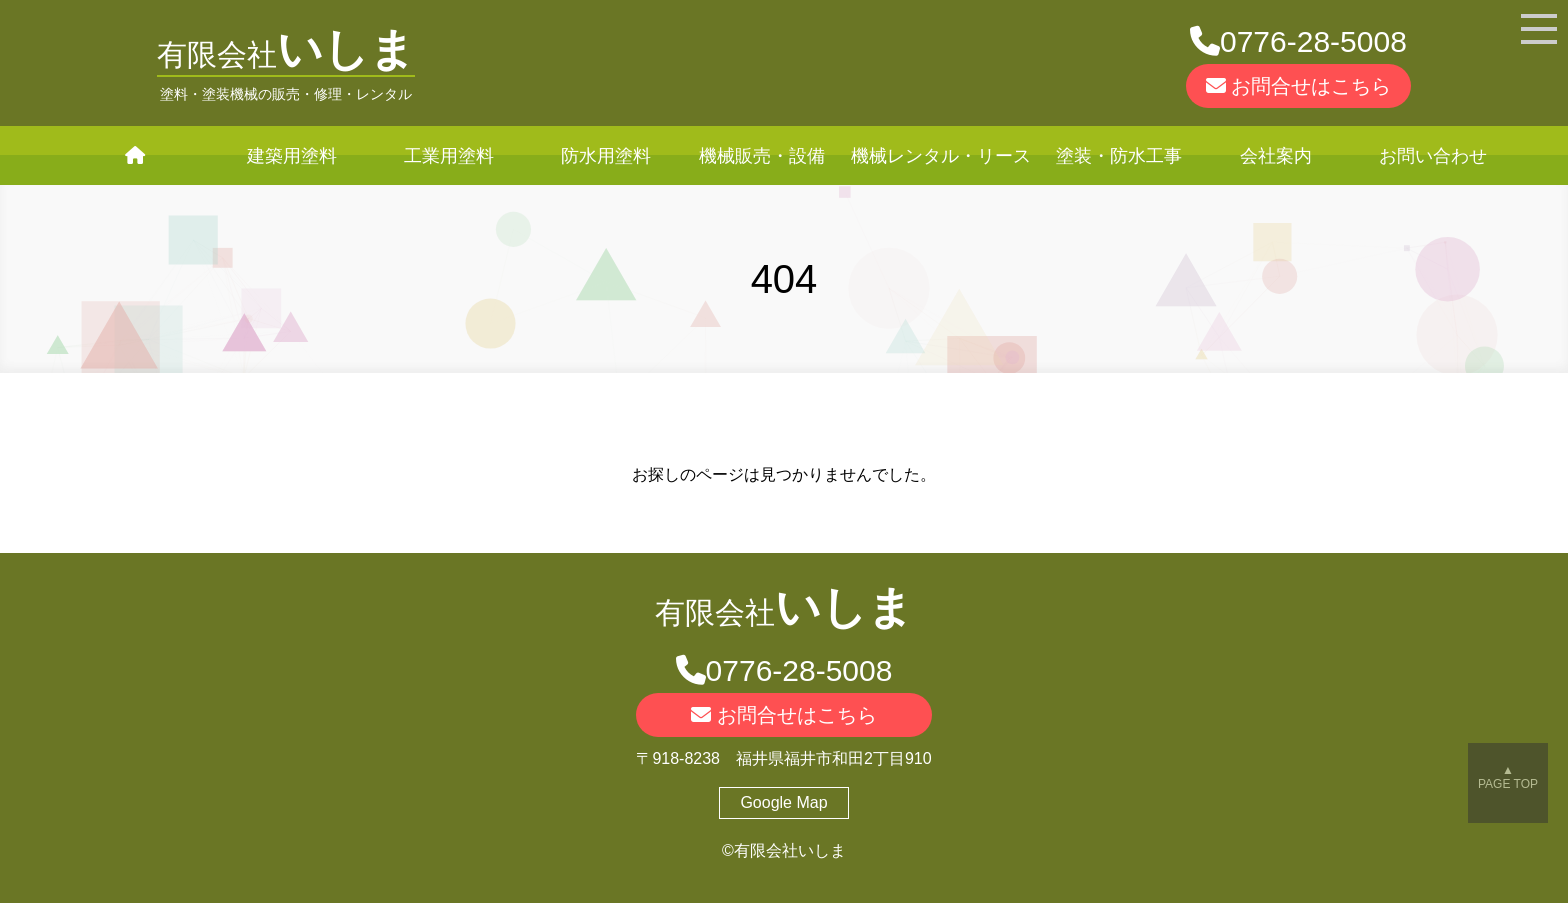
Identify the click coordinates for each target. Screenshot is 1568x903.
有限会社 (286, 54)
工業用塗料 (449, 156)
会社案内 (1276, 156)
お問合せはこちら (1299, 86)
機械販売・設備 (762, 156)
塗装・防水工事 (1119, 156)
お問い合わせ (1433, 156)
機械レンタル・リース (941, 156)
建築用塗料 (292, 156)
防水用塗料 (606, 156)
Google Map (783, 802)
